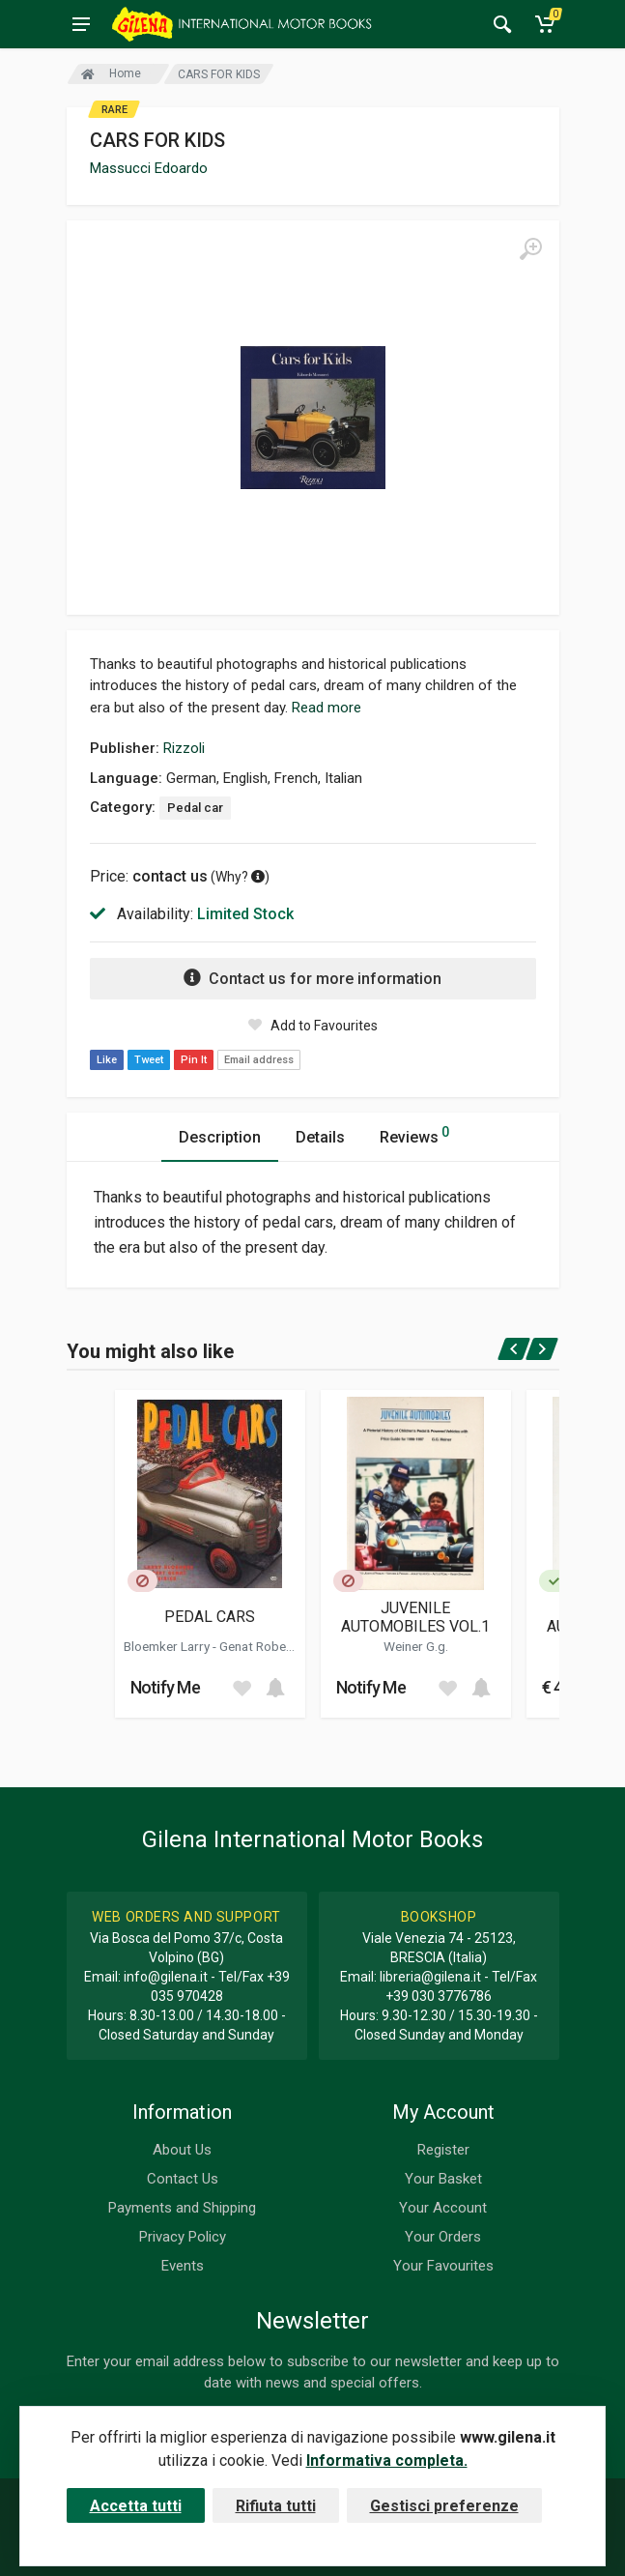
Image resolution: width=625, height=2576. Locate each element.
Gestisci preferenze (444, 2506)
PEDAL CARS (209, 1616)
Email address (259, 1060)
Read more (326, 707)
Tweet (148, 1060)
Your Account (443, 2207)
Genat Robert (257, 1646)
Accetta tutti (136, 2506)
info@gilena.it (166, 1976)
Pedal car (195, 807)
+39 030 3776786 (438, 1996)
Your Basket (443, 2178)
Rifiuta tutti (276, 2506)
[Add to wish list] (241, 1687)
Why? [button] (240, 876)
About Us (182, 2149)
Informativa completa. (387, 2460)
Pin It (194, 1060)
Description (220, 1137)
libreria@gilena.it (430, 1976)
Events (182, 2265)
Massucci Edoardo (149, 168)
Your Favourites (443, 2265)
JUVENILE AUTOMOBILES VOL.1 (415, 1617)
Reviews (414, 1134)
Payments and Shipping (182, 2207)
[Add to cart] (275, 1687)
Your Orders (443, 2236)
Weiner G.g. (416, 1646)
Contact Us (182, 2178)
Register (443, 2149)
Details (320, 1137)
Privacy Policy (182, 2236)
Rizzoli (184, 748)
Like (107, 1060)
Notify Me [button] (165, 1687)
